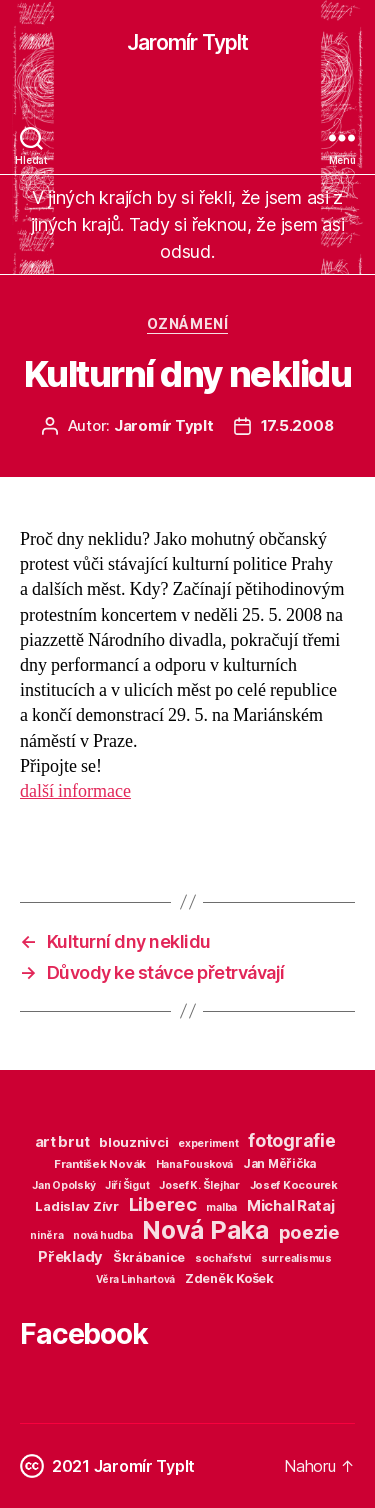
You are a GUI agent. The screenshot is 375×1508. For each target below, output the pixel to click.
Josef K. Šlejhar (199, 1185)
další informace (75, 791)
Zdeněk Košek (229, 1278)
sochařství (223, 1258)
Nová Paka (205, 1230)
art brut (62, 1142)
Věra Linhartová (135, 1279)
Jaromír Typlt (188, 42)
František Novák (100, 1164)
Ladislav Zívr (77, 1206)
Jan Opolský (63, 1185)
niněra (46, 1235)
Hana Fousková (195, 1164)
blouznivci (133, 1142)
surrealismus (296, 1258)
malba (221, 1207)
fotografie (291, 1140)
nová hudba (102, 1235)
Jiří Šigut (127, 1185)
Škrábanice (149, 1257)
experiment (208, 1143)
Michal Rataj (291, 1205)
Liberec (163, 1204)
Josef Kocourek (294, 1185)
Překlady (70, 1257)
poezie (309, 1232)
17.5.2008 (297, 425)
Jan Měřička (279, 1164)
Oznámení (187, 323)
